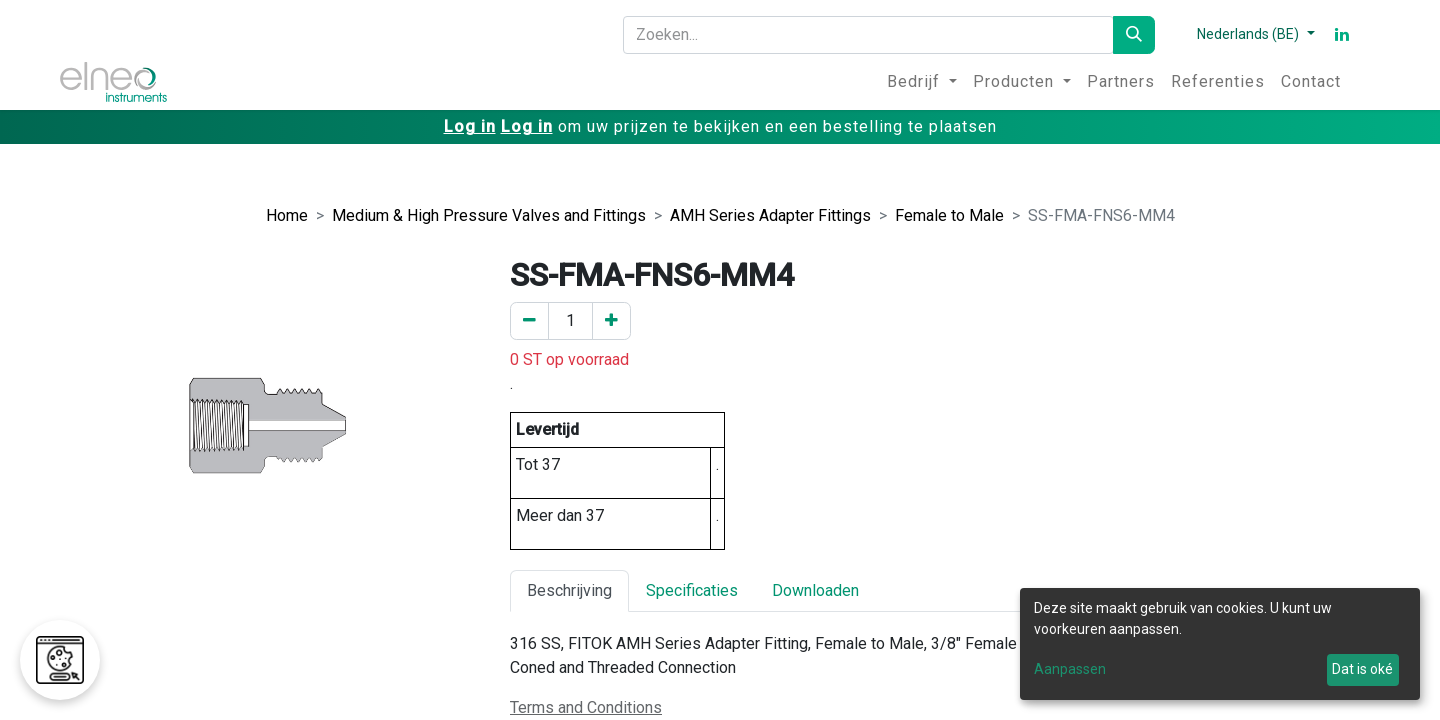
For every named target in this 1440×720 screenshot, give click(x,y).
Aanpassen (1070, 669)
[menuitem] (922, 82)
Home (287, 215)
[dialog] (1220, 644)
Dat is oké (1362, 669)
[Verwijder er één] (529, 321)
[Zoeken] (1134, 35)
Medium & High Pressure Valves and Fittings (489, 215)
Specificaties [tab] (692, 590)
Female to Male (949, 215)
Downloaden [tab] (815, 590)
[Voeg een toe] (611, 321)
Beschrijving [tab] (569, 590)
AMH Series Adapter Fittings (770, 215)
